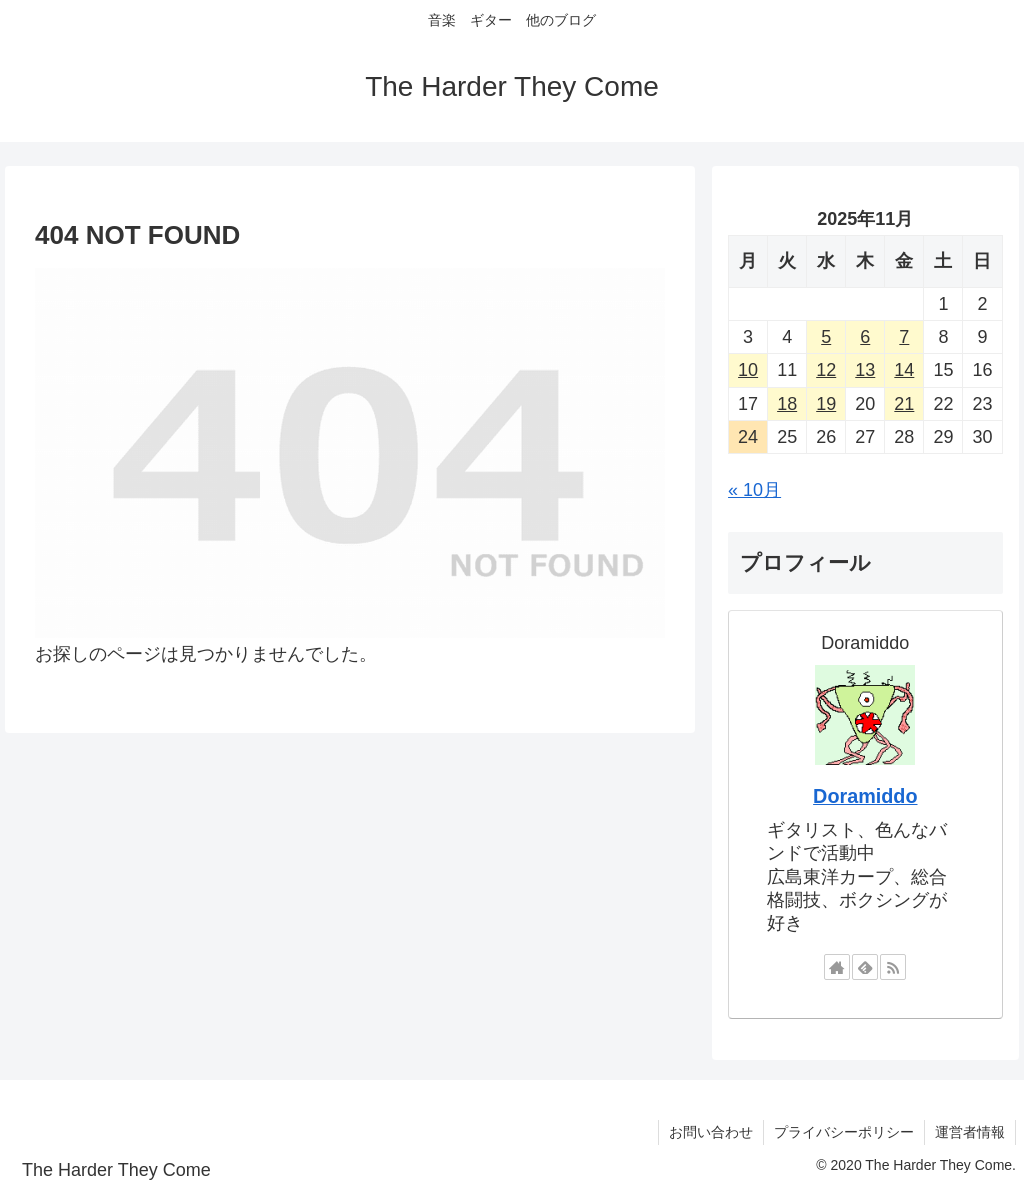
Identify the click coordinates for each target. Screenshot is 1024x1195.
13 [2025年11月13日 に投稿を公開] (865, 370)
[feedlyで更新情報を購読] (865, 967)
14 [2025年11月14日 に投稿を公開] (904, 370)
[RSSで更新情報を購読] (893, 967)
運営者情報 (970, 1132)
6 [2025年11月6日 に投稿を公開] (865, 337)
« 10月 (754, 490)
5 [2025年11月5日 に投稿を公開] (826, 337)
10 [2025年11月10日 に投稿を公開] (748, 370)
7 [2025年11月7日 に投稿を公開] (904, 337)
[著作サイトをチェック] (837, 967)
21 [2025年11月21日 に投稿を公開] (904, 404)
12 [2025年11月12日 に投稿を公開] (826, 370)
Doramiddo (865, 796)
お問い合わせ (711, 1132)
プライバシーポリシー (844, 1132)
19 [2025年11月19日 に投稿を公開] (826, 404)
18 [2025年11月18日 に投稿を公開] (787, 404)
